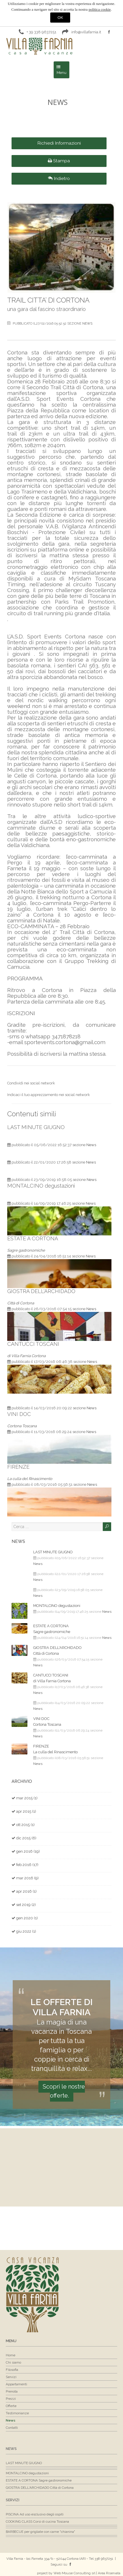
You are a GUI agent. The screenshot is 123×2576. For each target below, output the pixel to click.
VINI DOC (19, 1414)
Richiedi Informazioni (59, 143)
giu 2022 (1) (26, 1931)
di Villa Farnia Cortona (26, 1356)
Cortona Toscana (22, 1426)
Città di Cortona (20, 1303)
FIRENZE (18, 1467)
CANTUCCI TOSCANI (33, 1344)
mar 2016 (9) (27, 1878)
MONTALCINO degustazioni (41, 1186)
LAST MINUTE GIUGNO (36, 1127)
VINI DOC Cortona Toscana (47, 1721)
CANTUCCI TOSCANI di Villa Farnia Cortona (52, 1678)
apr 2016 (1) (26, 1891)
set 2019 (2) (26, 1905)
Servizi (12, 2500)
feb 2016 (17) (27, 1865)
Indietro (59, 178)
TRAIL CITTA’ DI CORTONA (48, 300)
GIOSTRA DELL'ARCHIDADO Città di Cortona (57, 1650)
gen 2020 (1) (27, 1918)
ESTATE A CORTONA (32, 1238)
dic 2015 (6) (26, 1838)
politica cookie (100, 9)
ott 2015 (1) (25, 1825)
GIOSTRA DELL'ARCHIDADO (41, 1291)
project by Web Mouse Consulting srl (66, 2573)
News (87, 323)
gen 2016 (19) (28, 1851)
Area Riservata (109, 2573)
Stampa (59, 160)
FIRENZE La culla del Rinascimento (55, 1749)
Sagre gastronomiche (26, 1250)
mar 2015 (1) (27, 1798)
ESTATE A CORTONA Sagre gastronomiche (51, 1629)
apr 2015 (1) (26, 1811)
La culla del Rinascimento (29, 1479)
